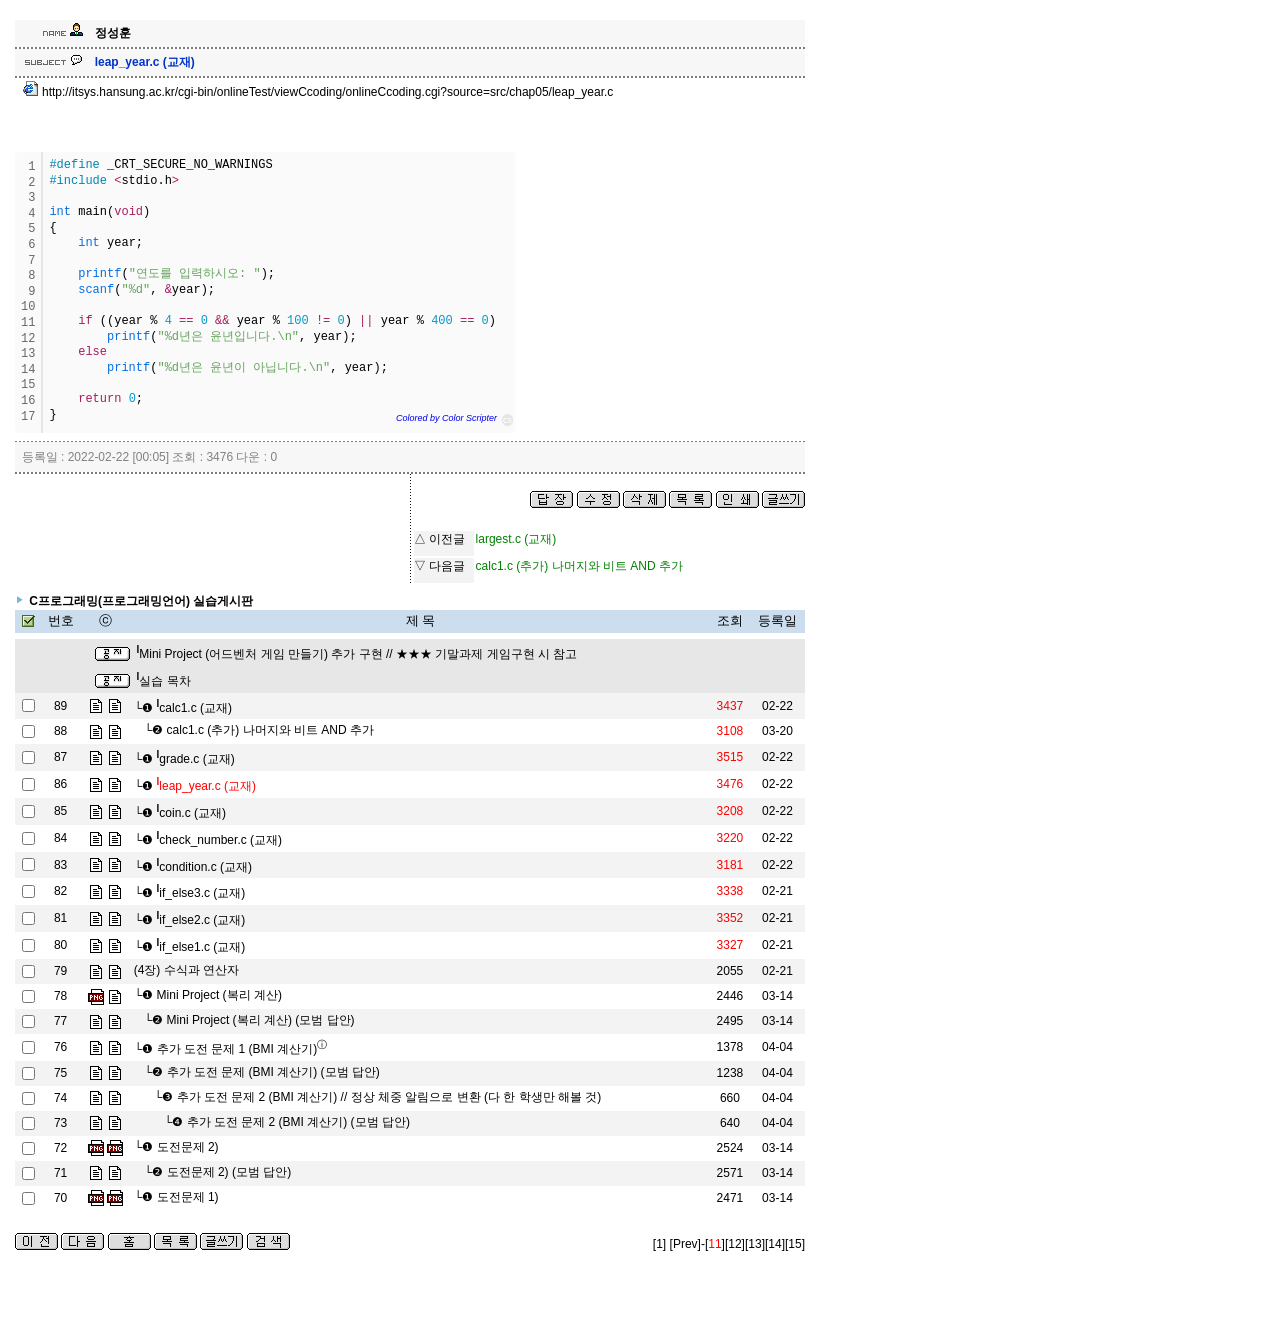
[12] (735, 1244)
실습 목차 (163, 681)
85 (60, 811)
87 (60, 757)
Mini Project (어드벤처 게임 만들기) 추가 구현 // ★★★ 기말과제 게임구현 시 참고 (356, 654)
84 (60, 838)
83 (60, 865)
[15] (795, 1244)
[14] (775, 1244)
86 (60, 784)
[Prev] (685, 1244)
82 (60, 891)
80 (60, 945)
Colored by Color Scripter (446, 418)
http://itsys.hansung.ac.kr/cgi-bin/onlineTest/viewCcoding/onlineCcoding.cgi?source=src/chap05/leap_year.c (318, 92)
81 (60, 918)
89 (60, 706)
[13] (755, 1244)
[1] (659, 1244)
